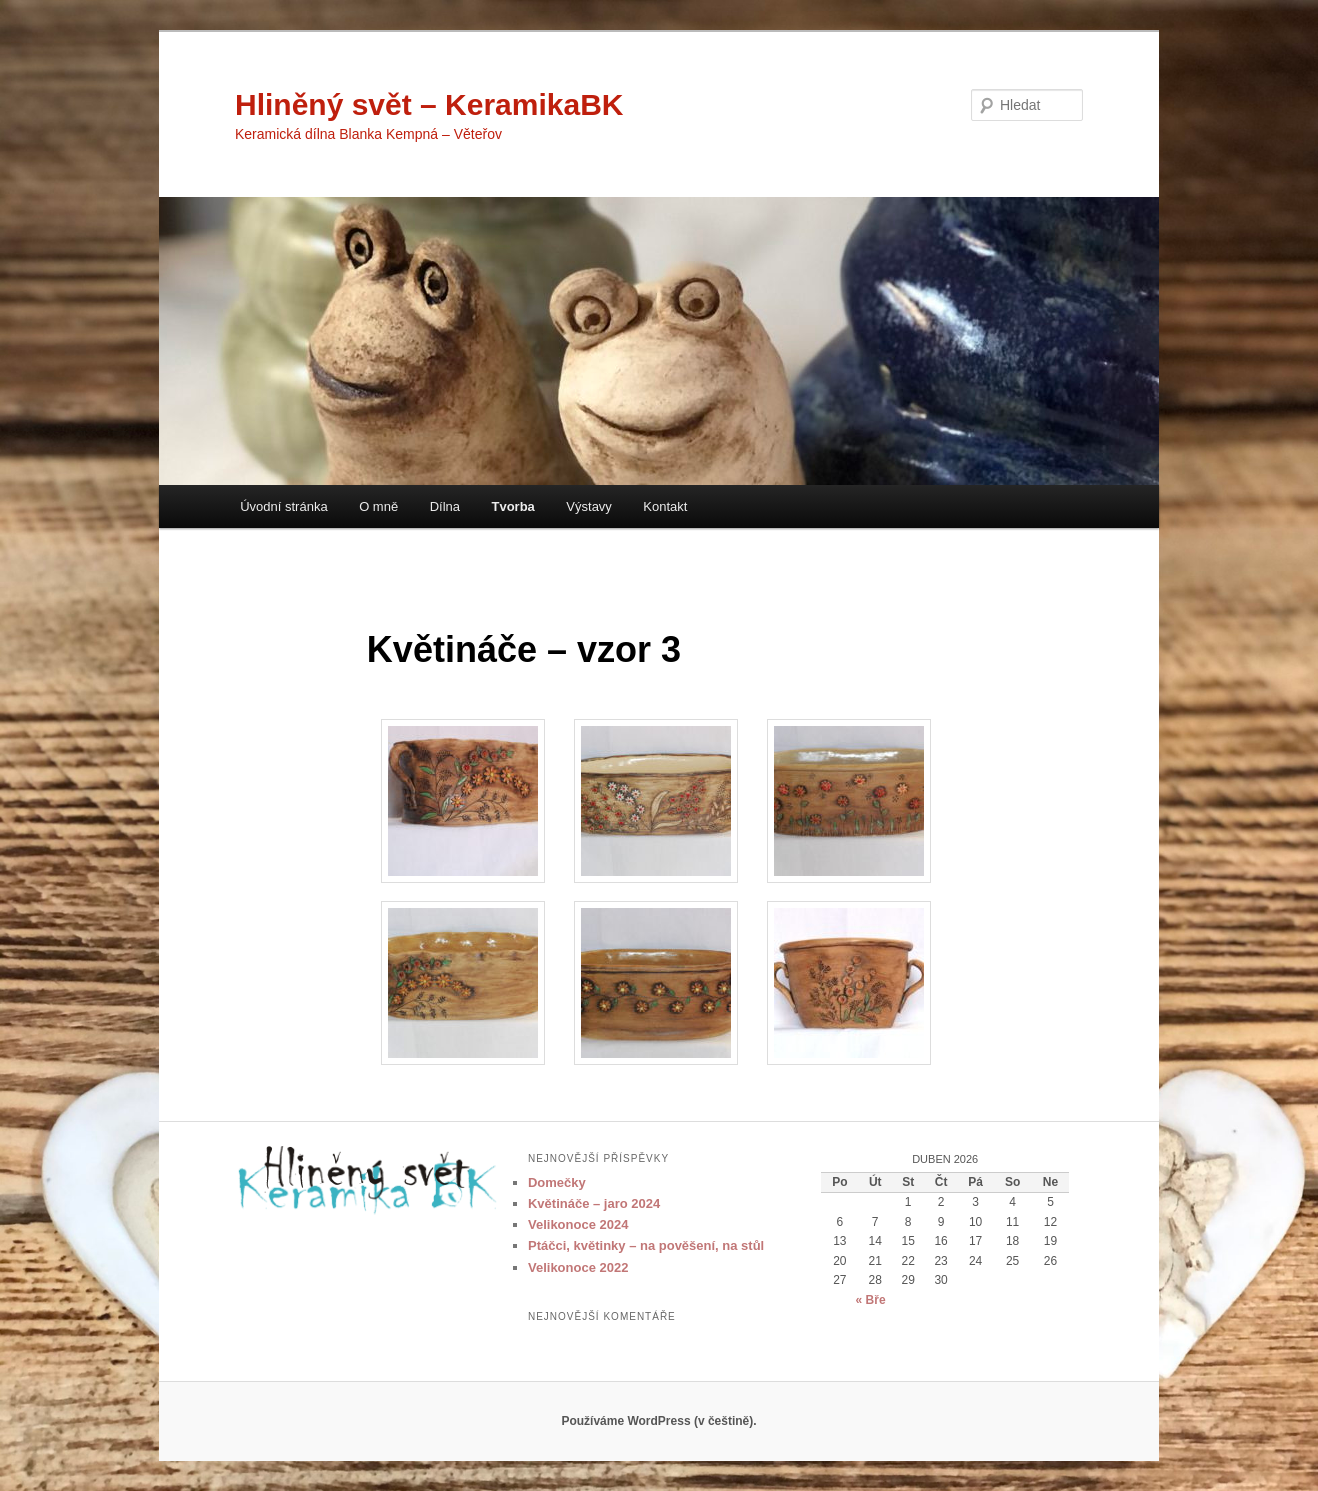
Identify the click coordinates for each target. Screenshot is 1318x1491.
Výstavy (589, 506)
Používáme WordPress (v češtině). (658, 1421)
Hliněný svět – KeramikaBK (429, 104)
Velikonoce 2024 (578, 1224)
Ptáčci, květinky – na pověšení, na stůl (646, 1245)
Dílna (445, 506)
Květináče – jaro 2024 (594, 1203)
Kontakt (665, 506)
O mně (378, 506)
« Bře (871, 1300)
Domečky (557, 1182)
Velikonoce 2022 (578, 1267)
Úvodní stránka (283, 506)
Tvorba (513, 506)
